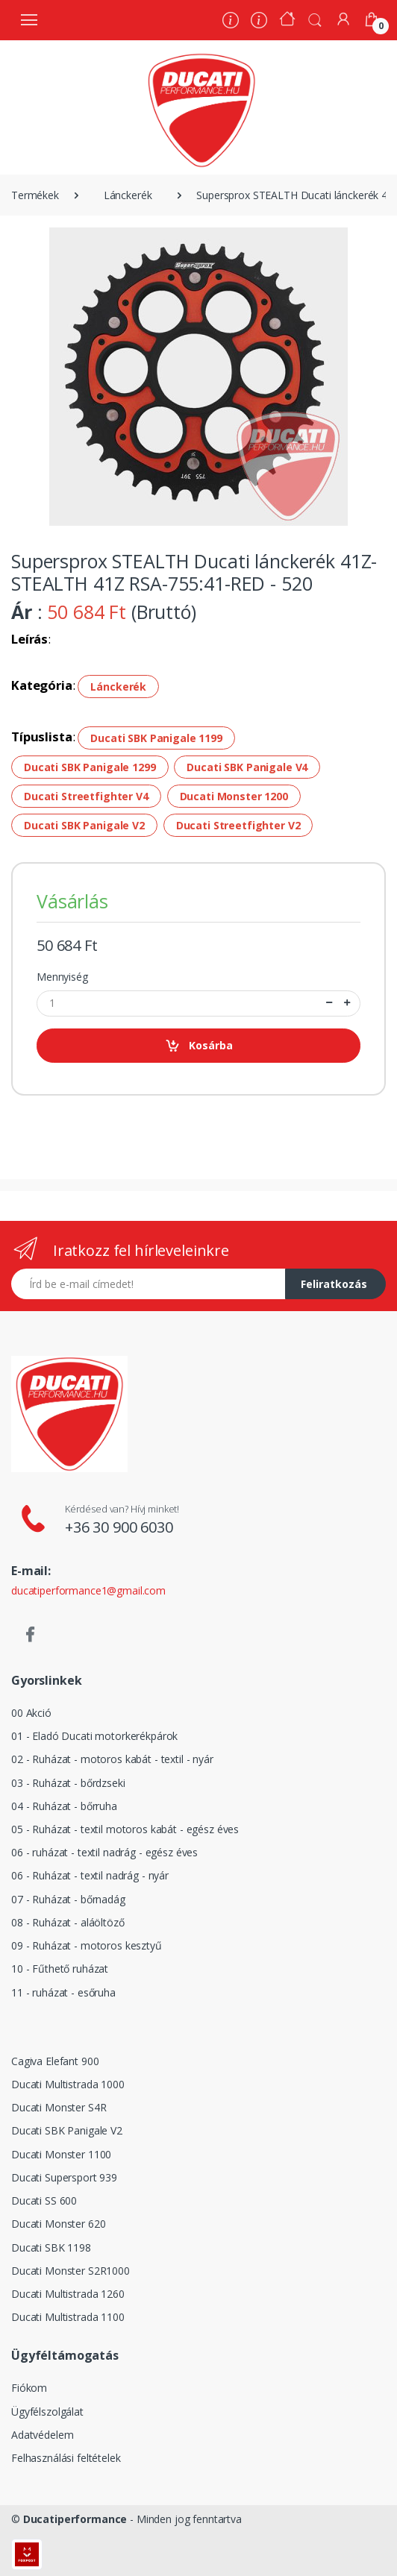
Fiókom (29, 2388)
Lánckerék (128, 195)
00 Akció (31, 1713)
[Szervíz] (259, 22)
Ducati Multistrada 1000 (68, 2084)
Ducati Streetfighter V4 (86, 796)
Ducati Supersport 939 (64, 2177)
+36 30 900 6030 (119, 1527)
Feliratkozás (334, 1284)
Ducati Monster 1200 (234, 796)
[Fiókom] (343, 19)
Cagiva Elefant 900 (55, 2061)
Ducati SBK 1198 (51, 2247)
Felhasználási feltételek (66, 2458)
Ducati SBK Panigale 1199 (156, 738)
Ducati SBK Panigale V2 (84, 825)
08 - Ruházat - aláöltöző (68, 1922)
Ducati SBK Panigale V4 (247, 767)
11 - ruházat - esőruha (63, 1992)
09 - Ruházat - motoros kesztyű (86, 1945)
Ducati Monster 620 (58, 2224)
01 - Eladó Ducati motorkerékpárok (94, 1736)
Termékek (35, 195)
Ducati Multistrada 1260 (68, 2294)
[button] (315, 18)
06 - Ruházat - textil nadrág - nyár (90, 1875)
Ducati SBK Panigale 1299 (90, 767)
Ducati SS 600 (44, 2200)
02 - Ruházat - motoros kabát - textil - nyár (112, 1759)
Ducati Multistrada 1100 (68, 2317)
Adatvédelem (42, 2435)
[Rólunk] (230, 22)
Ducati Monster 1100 (61, 2154)
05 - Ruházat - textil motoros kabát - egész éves (125, 1829)
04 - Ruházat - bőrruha (64, 1806)
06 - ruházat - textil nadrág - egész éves (104, 1852)
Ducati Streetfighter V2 (238, 825)
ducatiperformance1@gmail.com (88, 1590)
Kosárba (199, 1046)
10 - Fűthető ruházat (59, 1968)
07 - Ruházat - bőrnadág (68, 1899)
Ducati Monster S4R (58, 2107)
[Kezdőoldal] (287, 20)
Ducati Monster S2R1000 (70, 2271)
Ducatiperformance (75, 2519)
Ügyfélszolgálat (47, 2411)
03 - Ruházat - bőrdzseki (68, 1783)
